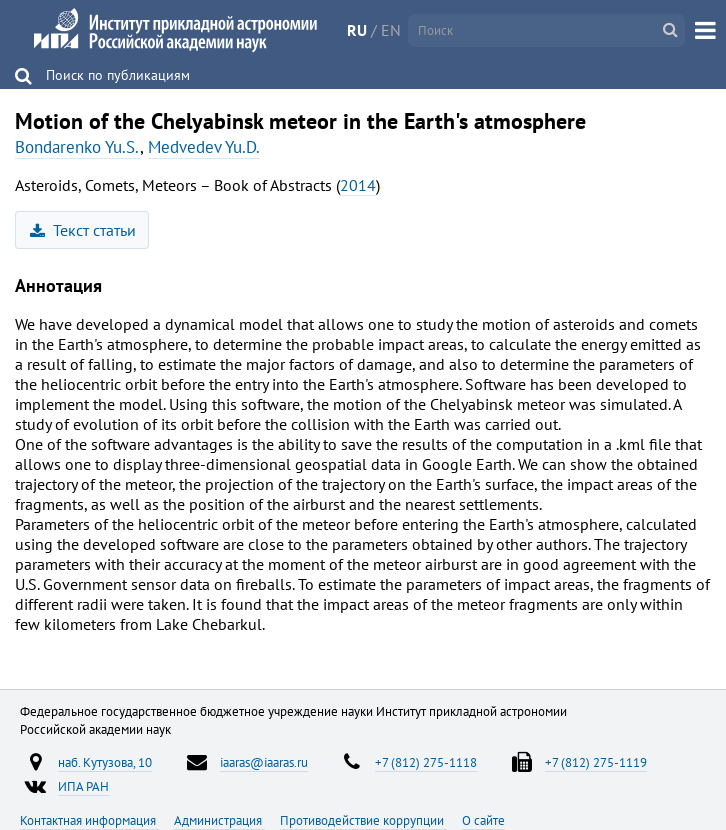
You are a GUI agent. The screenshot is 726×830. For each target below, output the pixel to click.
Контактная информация (89, 820)
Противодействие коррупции (363, 820)
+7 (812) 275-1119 (596, 762)
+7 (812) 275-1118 (426, 762)
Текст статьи (83, 230)
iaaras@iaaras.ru (264, 762)
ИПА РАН (83, 786)
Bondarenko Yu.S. (77, 147)
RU (357, 30)
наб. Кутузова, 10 (105, 762)
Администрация (219, 820)
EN (391, 30)
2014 (358, 185)
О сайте (483, 820)
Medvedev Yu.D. (204, 147)
